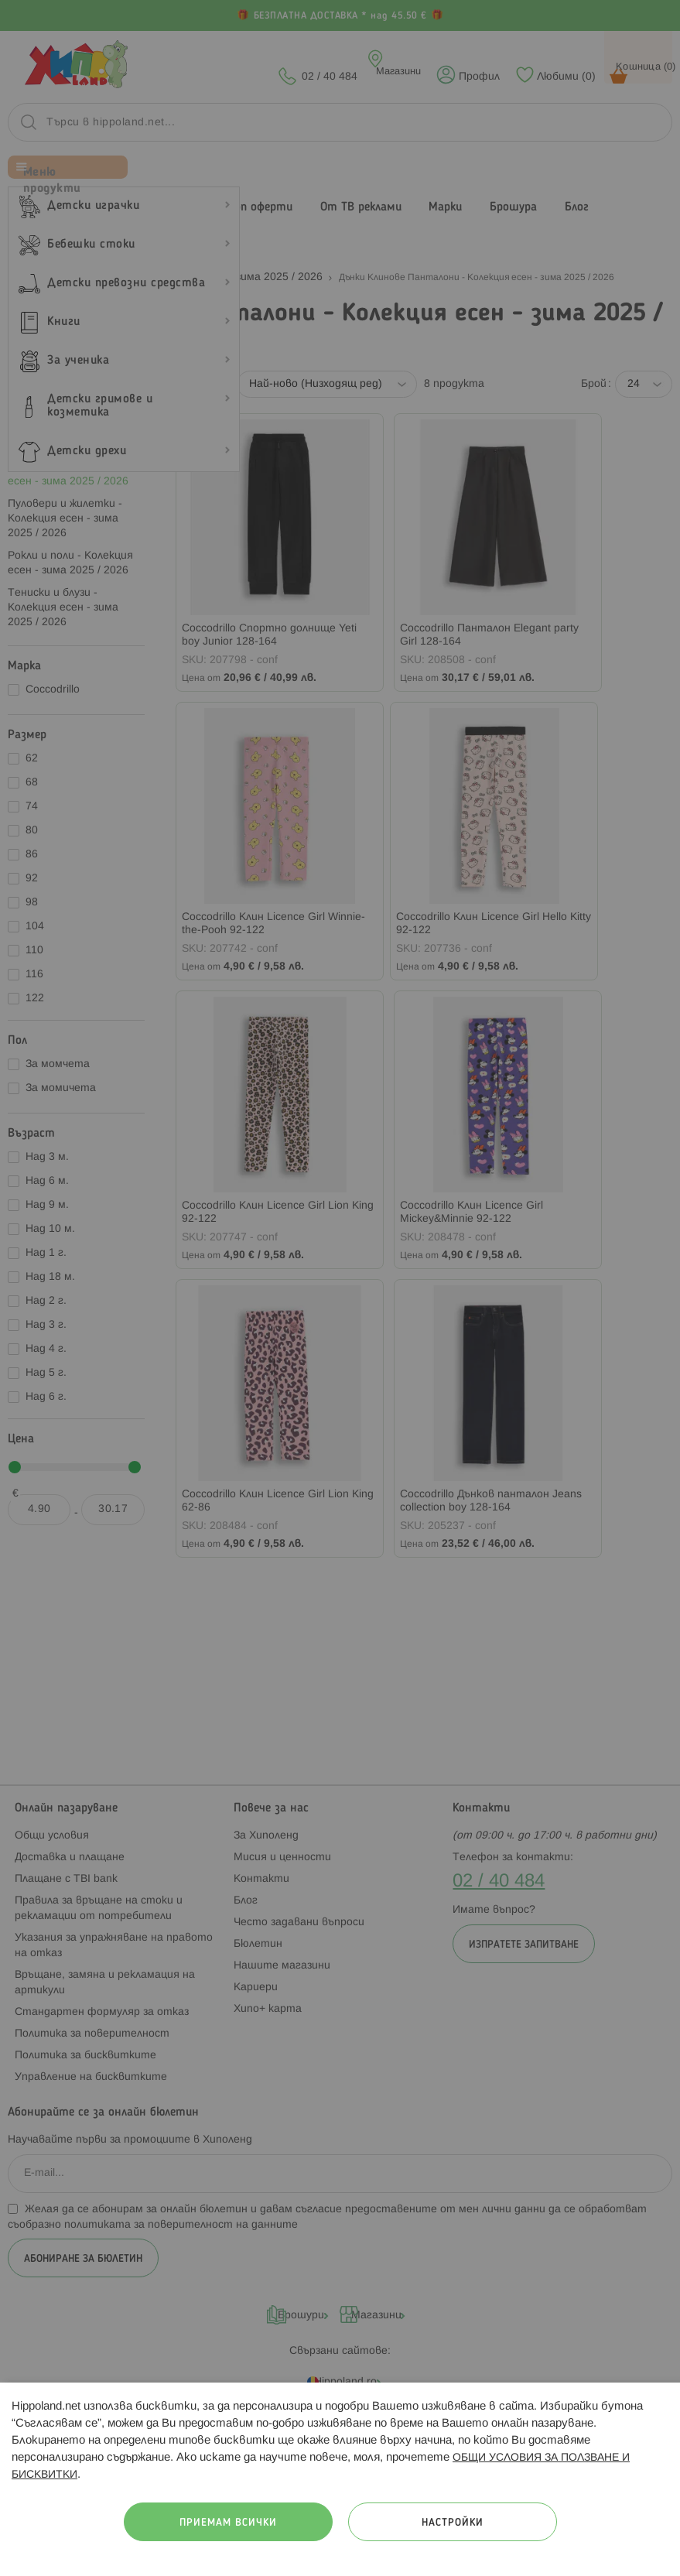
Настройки (453, 2523)
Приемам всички (228, 2523)
